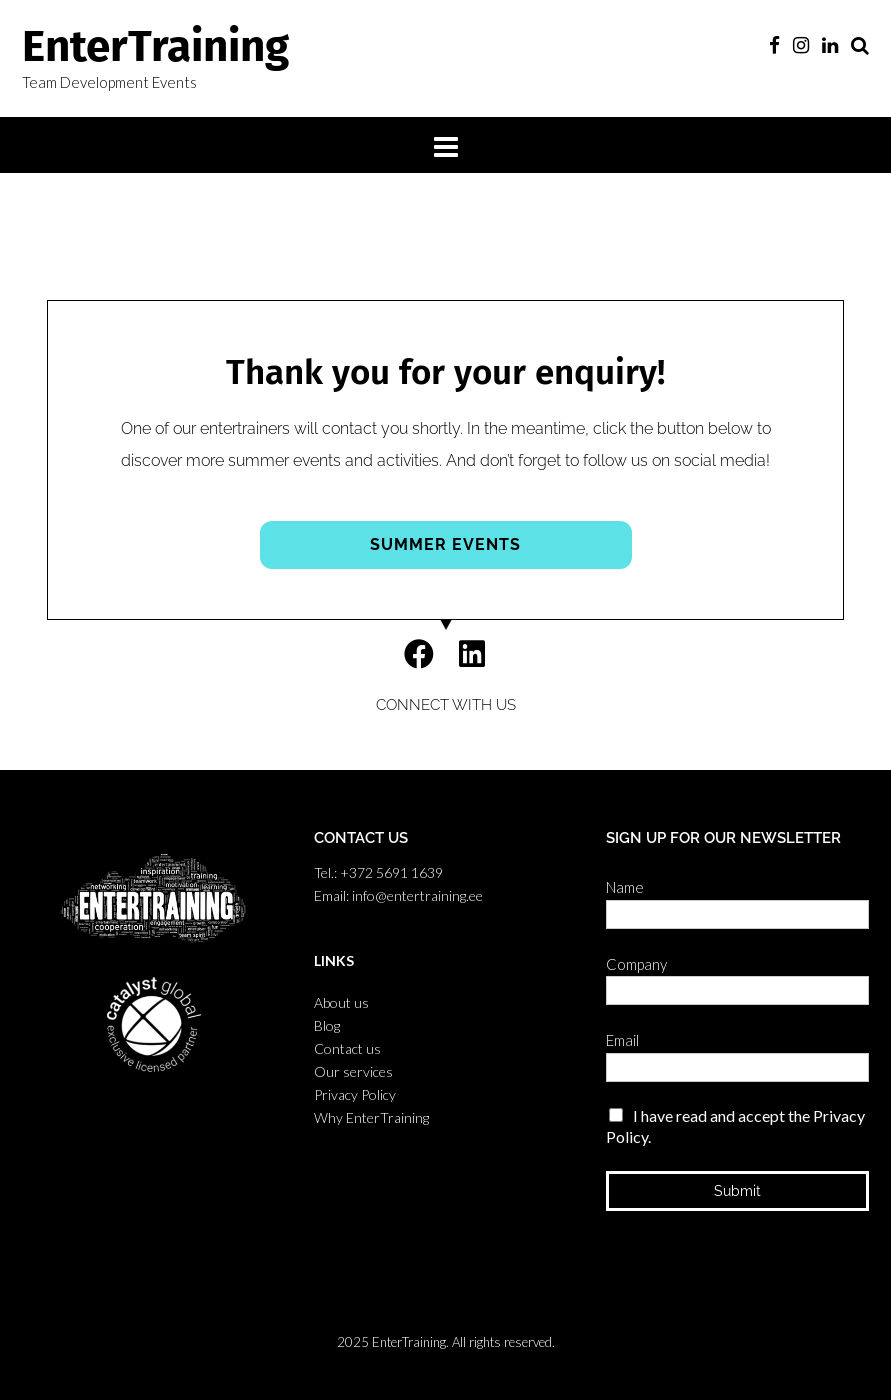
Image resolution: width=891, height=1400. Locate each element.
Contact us (347, 1048)
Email (627, 1040)
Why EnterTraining (371, 1117)
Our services (353, 1071)
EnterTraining (155, 46)
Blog (327, 1025)
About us (341, 1002)
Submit (737, 1191)
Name (630, 887)
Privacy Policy (355, 1094)
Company (641, 964)
